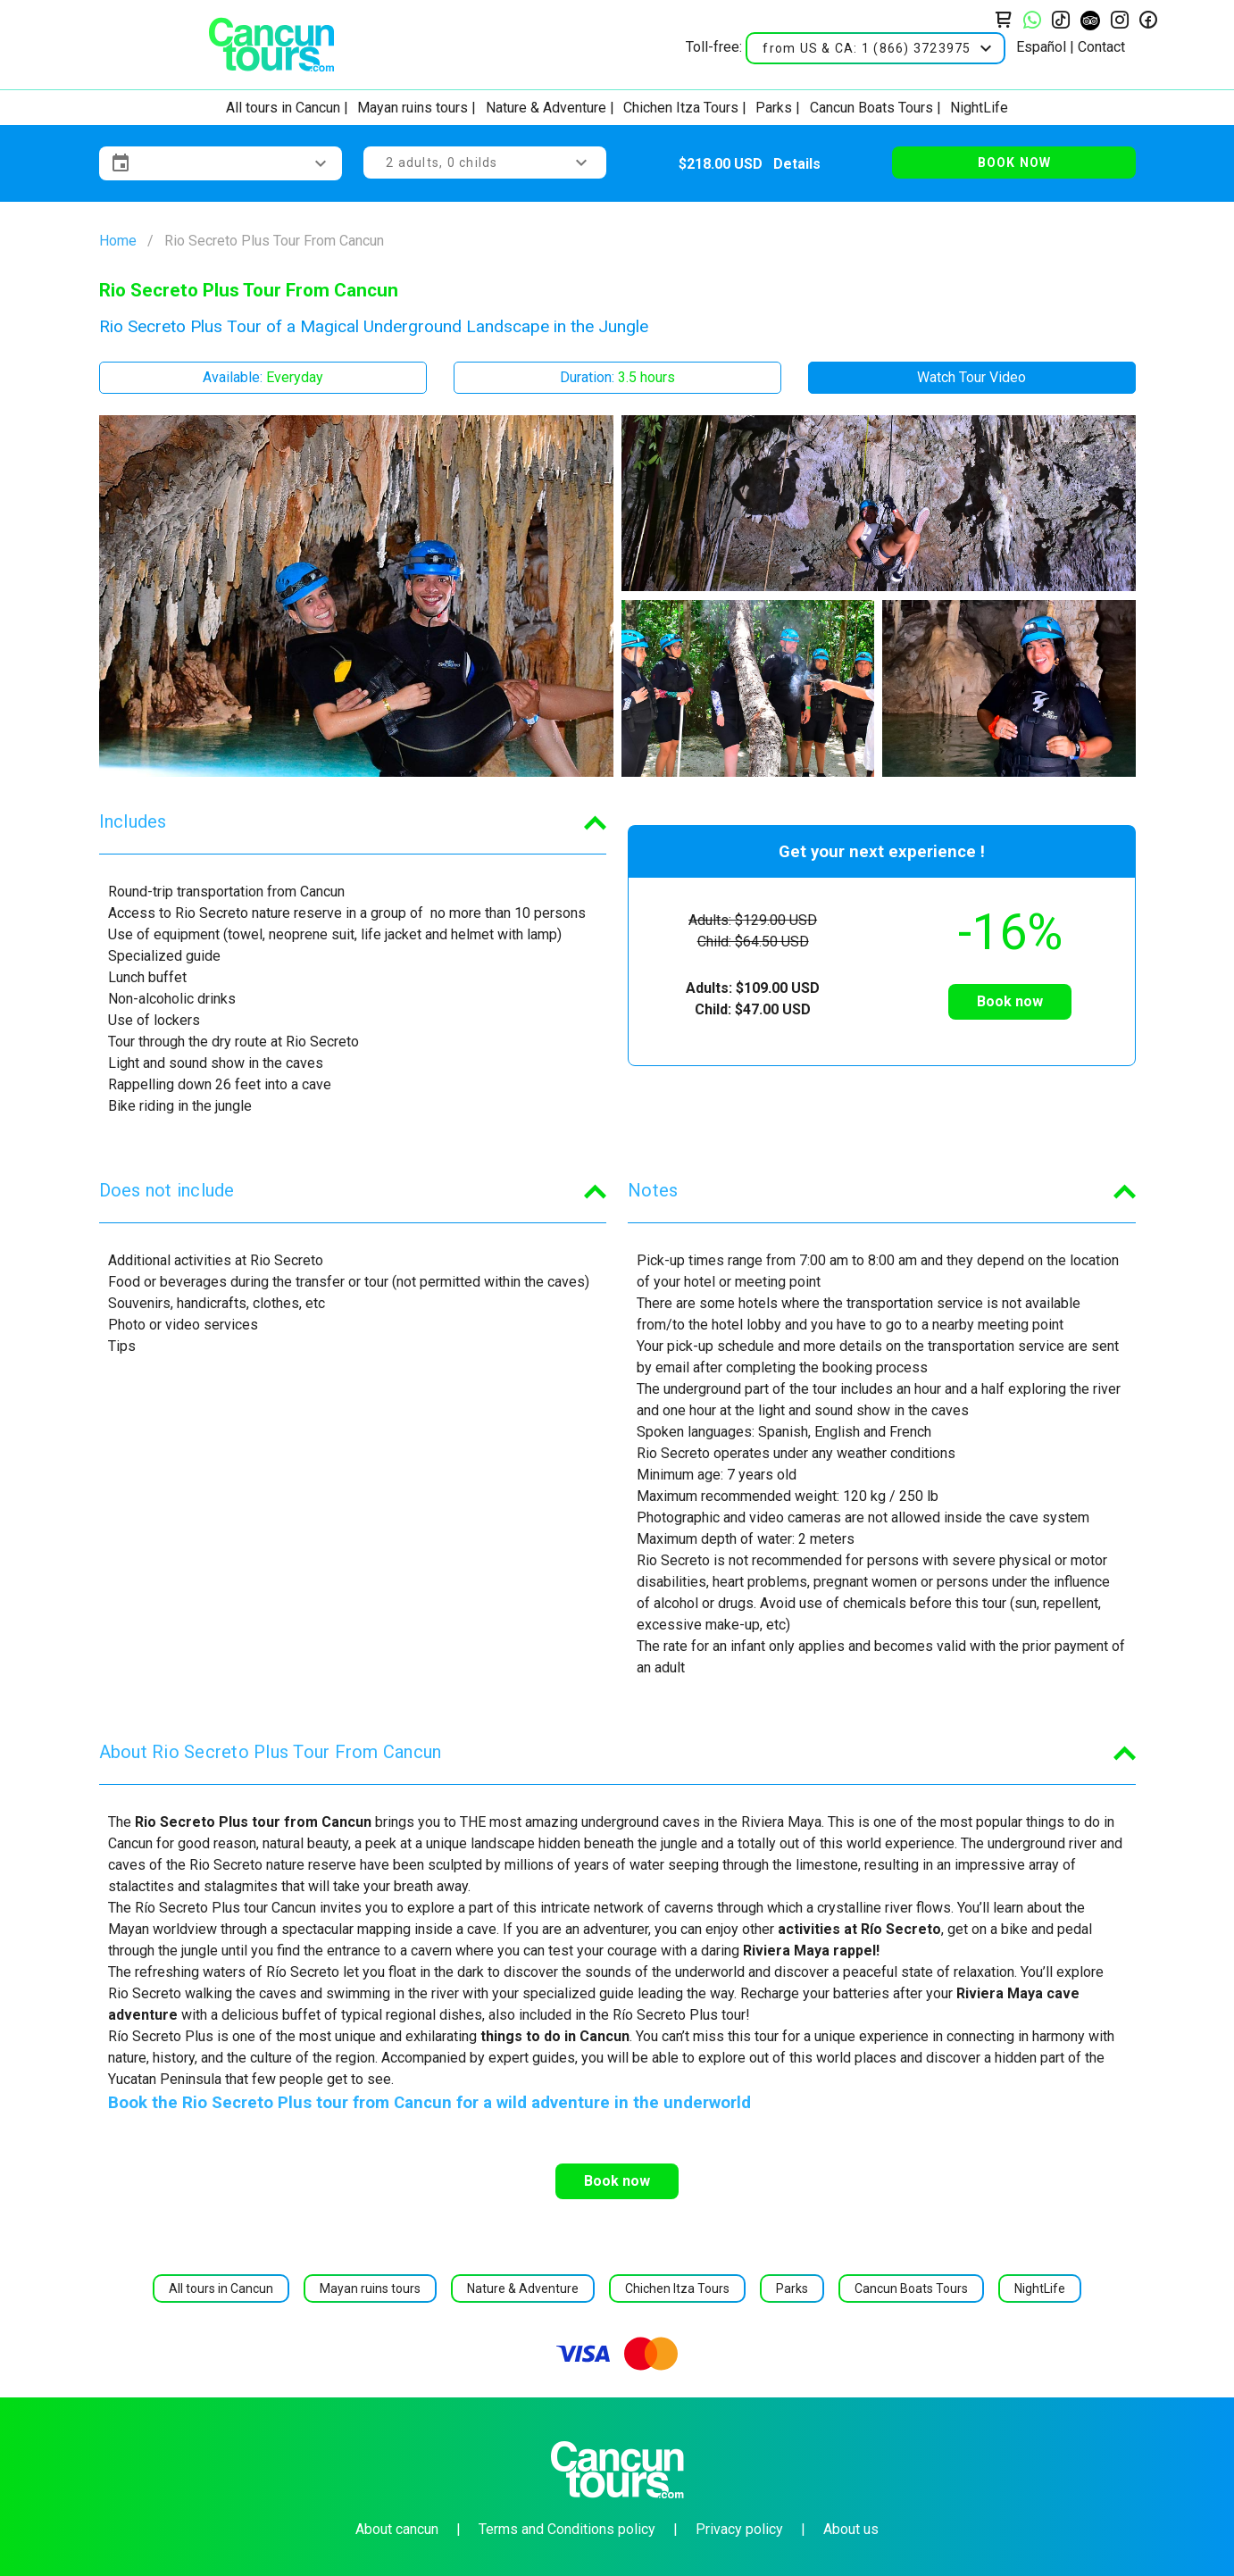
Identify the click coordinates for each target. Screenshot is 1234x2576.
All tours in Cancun (283, 107)
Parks (773, 107)
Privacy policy (739, 2529)
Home (118, 240)
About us (851, 2529)
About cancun (396, 2529)
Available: (263, 377)
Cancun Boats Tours (871, 107)
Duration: (617, 377)
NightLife (979, 107)
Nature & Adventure (546, 107)
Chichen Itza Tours (680, 107)
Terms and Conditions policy (567, 2529)
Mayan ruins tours (412, 107)
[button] (875, 48)
